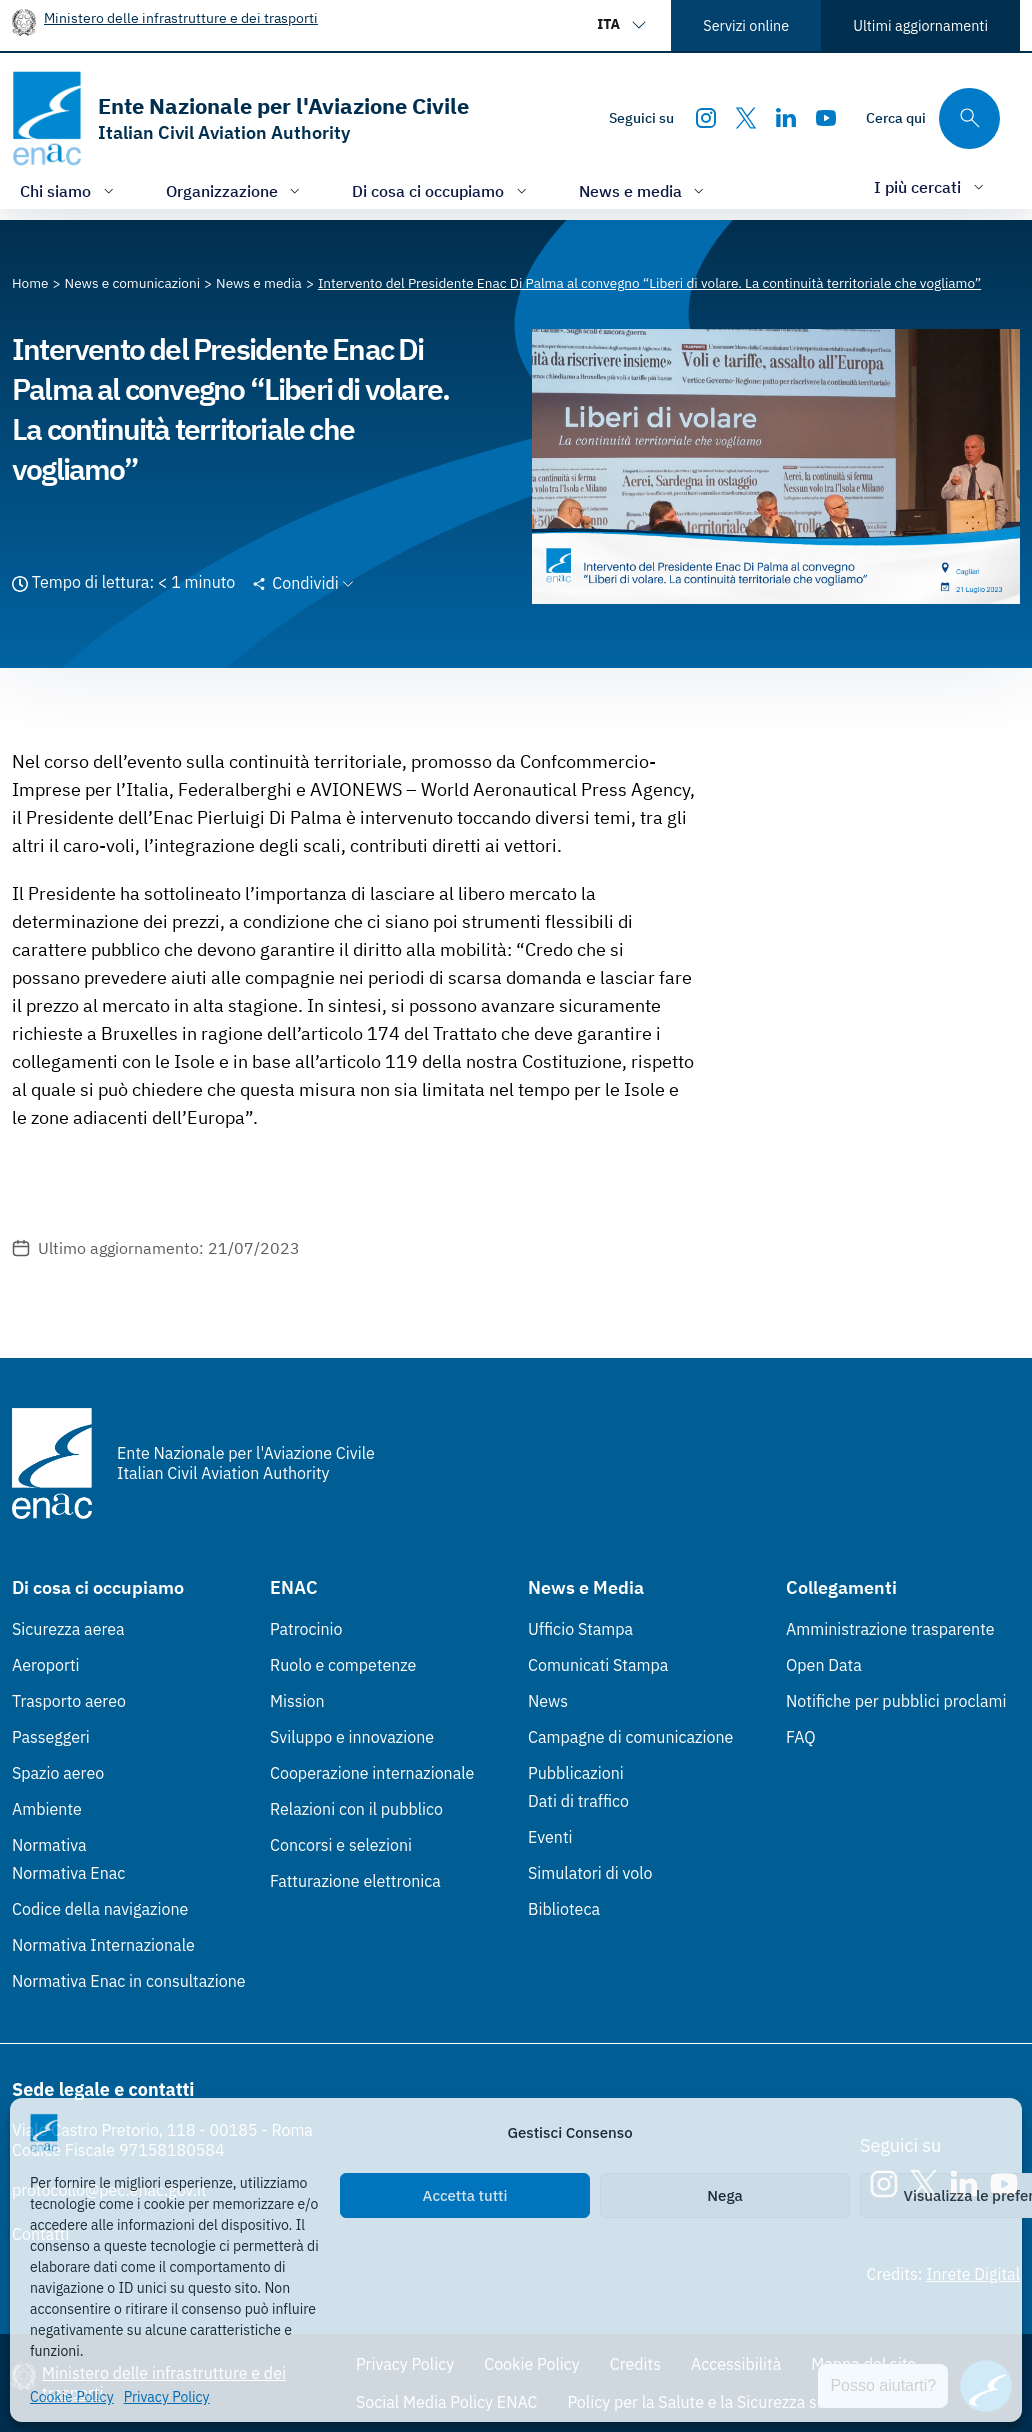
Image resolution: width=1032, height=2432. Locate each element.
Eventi (550, 1837)
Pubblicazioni (576, 1773)
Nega (724, 2195)
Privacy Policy (167, 2397)
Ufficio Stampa (580, 1629)
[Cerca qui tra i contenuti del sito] (933, 118)
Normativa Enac (68, 1873)
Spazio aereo (58, 1773)
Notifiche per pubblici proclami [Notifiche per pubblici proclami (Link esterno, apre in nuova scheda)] (896, 1701)
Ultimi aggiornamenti (920, 25)
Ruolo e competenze (343, 1665)
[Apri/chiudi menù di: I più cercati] (931, 186)
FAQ (801, 1737)
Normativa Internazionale (103, 1945)
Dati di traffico (578, 1801)
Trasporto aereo (69, 1701)
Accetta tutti (465, 2195)
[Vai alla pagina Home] (30, 283)
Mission (297, 1701)
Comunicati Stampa (598, 1665)
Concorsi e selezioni (341, 1845)
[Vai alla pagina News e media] (259, 283)
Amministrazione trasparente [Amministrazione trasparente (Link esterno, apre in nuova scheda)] (890, 1629)
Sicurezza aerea (68, 1629)
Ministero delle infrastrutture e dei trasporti (181, 17)
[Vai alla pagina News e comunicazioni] (133, 283)
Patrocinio (306, 1629)
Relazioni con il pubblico (356, 1809)
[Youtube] (826, 118)
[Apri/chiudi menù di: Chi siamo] (69, 190)
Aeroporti (46, 1665)
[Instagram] (706, 118)
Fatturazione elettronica (355, 1881)
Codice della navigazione (100, 1909)
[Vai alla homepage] (240, 118)
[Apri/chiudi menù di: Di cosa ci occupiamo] (441, 190)
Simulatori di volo (590, 1873)
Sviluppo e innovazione (352, 1737)
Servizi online (746, 25)
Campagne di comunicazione (630, 1737)
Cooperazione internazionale (372, 1773)
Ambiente (47, 1809)
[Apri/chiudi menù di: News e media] (644, 190)
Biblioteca (564, 1909)
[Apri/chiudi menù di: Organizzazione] (235, 190)
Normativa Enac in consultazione (129, 1981)
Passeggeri (51, 1737)
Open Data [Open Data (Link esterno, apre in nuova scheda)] (824, 1665)
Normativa (49, 1845)
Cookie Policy (72, 2397)
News (548, 1701)
